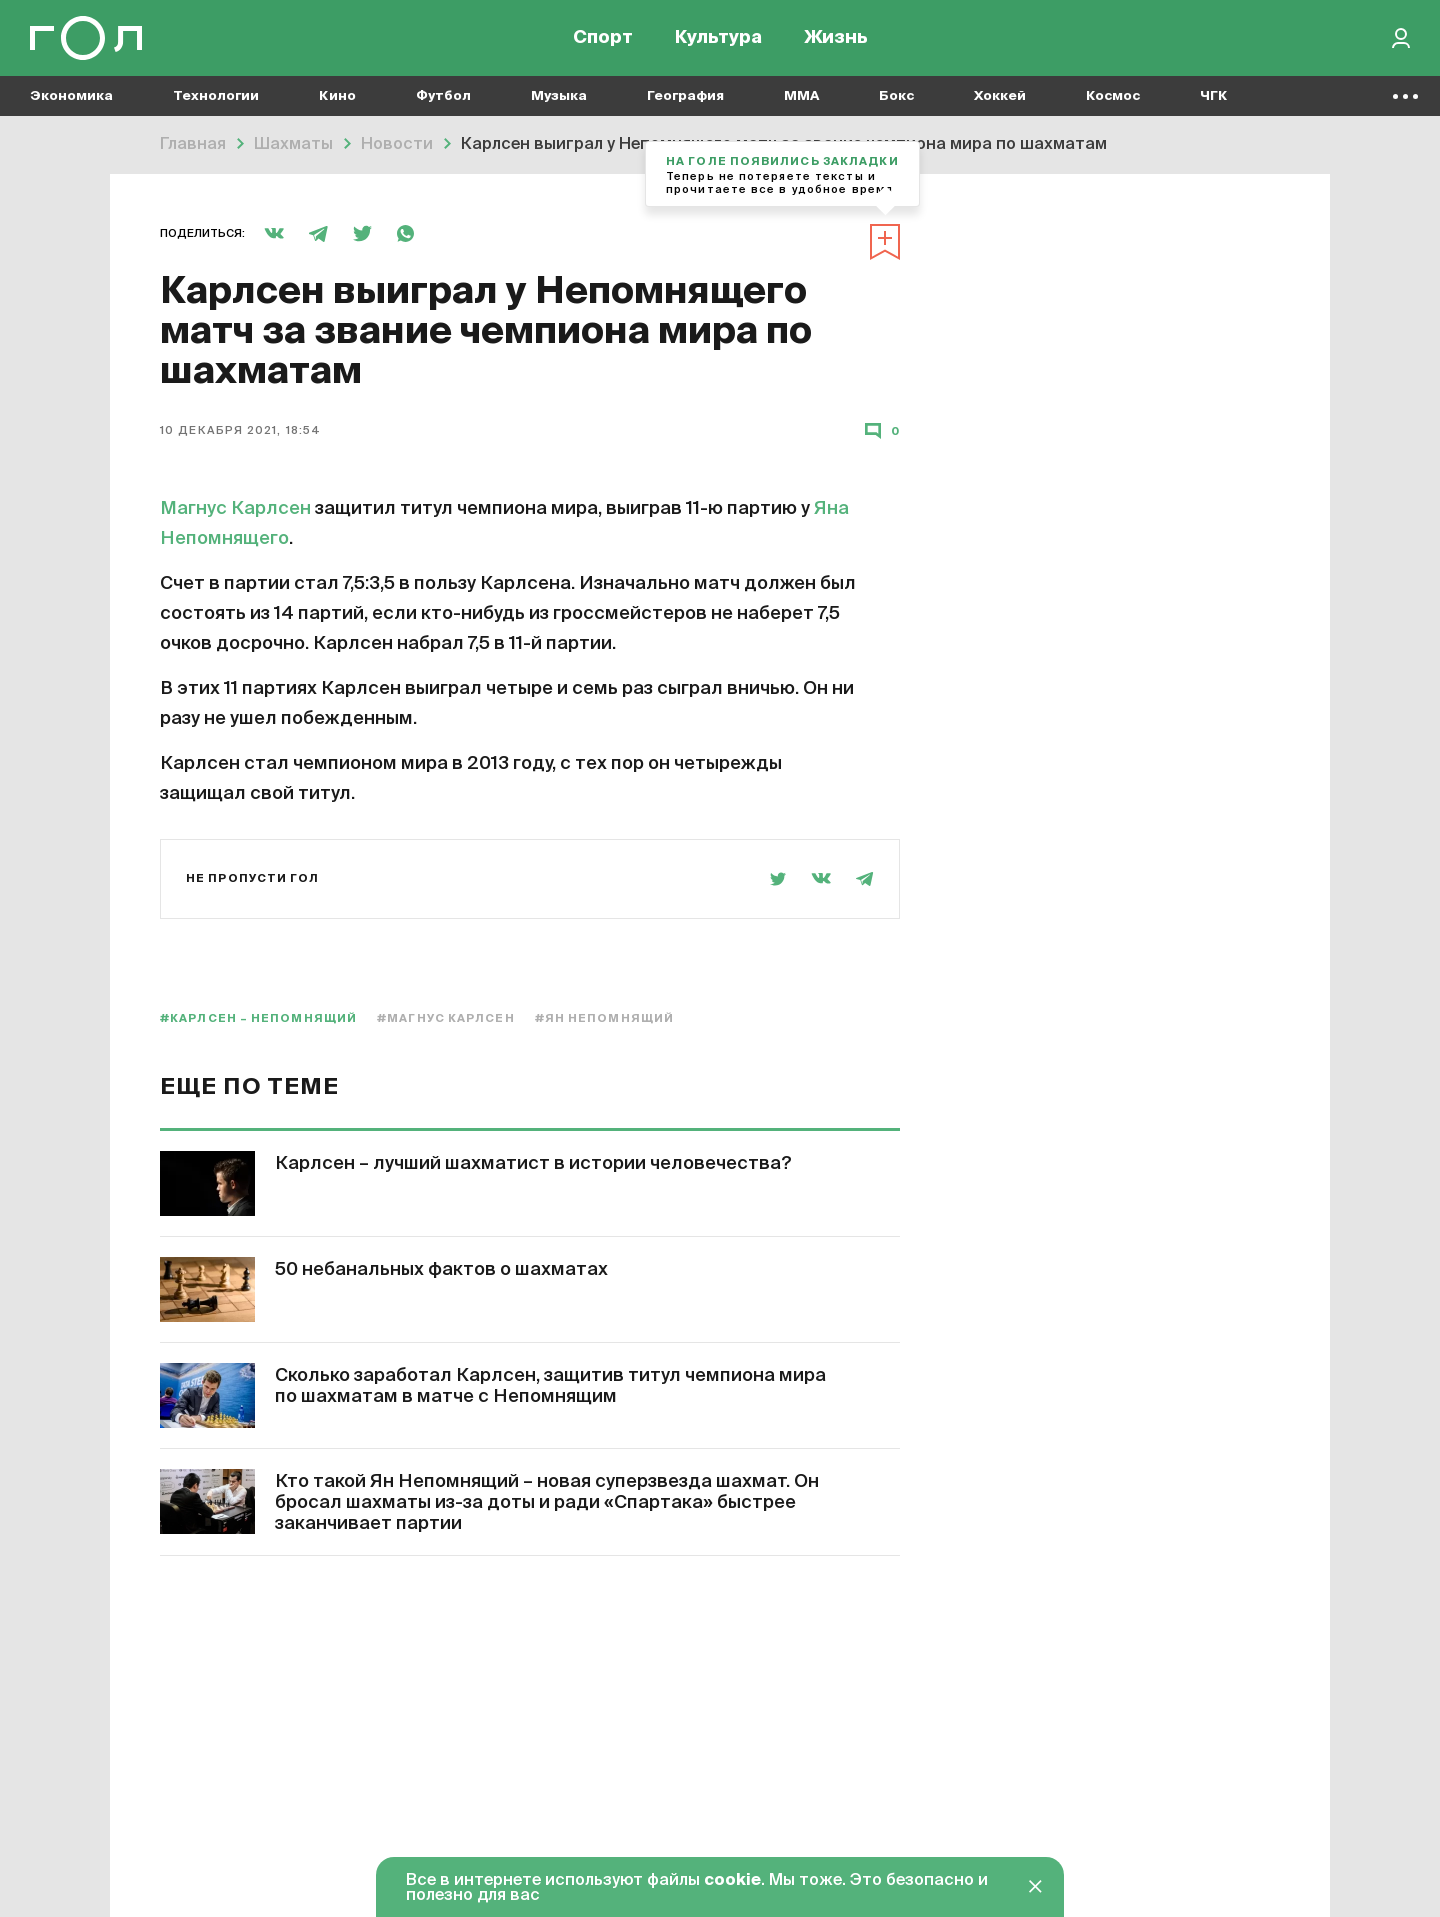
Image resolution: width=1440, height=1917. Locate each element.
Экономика (71, 100)
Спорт (603, 40)
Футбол (443, 100)
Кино (337, 100)
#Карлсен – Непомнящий (258, 1018)
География (685, 100)
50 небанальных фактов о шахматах (441, 1270)
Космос (1113, 100)
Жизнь (836, 40)
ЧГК (1214, 100)
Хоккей (1000, 100)
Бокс (896, 100)
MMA (801, 100)
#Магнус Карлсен (446, 1018)
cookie (732, 1881)
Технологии (216, 100)
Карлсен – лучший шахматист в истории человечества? (533, 1164)
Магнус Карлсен (235, 509)
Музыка (559, 100)
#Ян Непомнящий (604, 1018)
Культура (718, 40)
